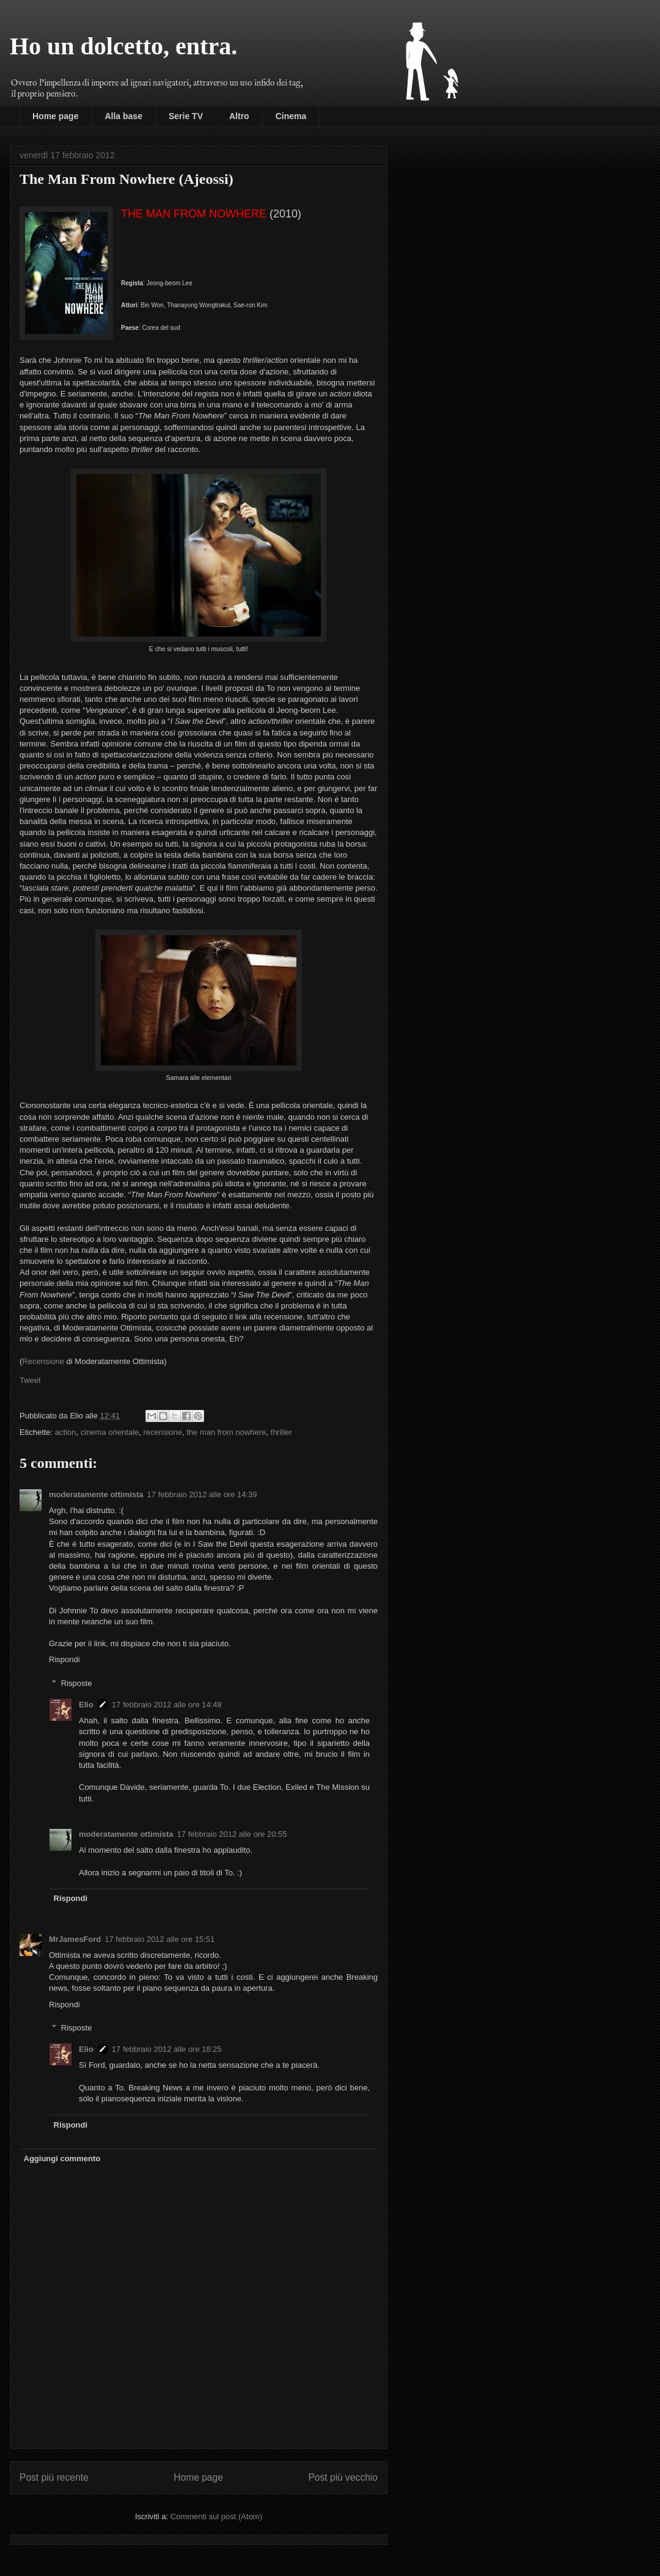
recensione (162, 1432)
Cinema (291, 116)
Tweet (30, 1380)
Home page (55, 116)
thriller (281, 1432)
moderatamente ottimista (96, 1494)
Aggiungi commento (62, 2158)
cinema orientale (110, 1432)
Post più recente (54, 2477)
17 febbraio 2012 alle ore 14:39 (202, 1494)
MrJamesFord (75, 1939)
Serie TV (186, 116)
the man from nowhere (226, 1432)
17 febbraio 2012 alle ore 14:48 (167, 1704)
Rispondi (64, 1659)
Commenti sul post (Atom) (216, 2516)
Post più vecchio (343, 2477)
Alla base (123, 116)
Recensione (43, 1361)
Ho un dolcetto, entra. (123, 46)
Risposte (76, 1683)
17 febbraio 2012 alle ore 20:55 (232, 1834)
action (65, 1432)
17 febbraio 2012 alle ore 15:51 (160, 1939)
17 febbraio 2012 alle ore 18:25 (167, 2049)
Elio (86, 1704)
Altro (239, 116)
